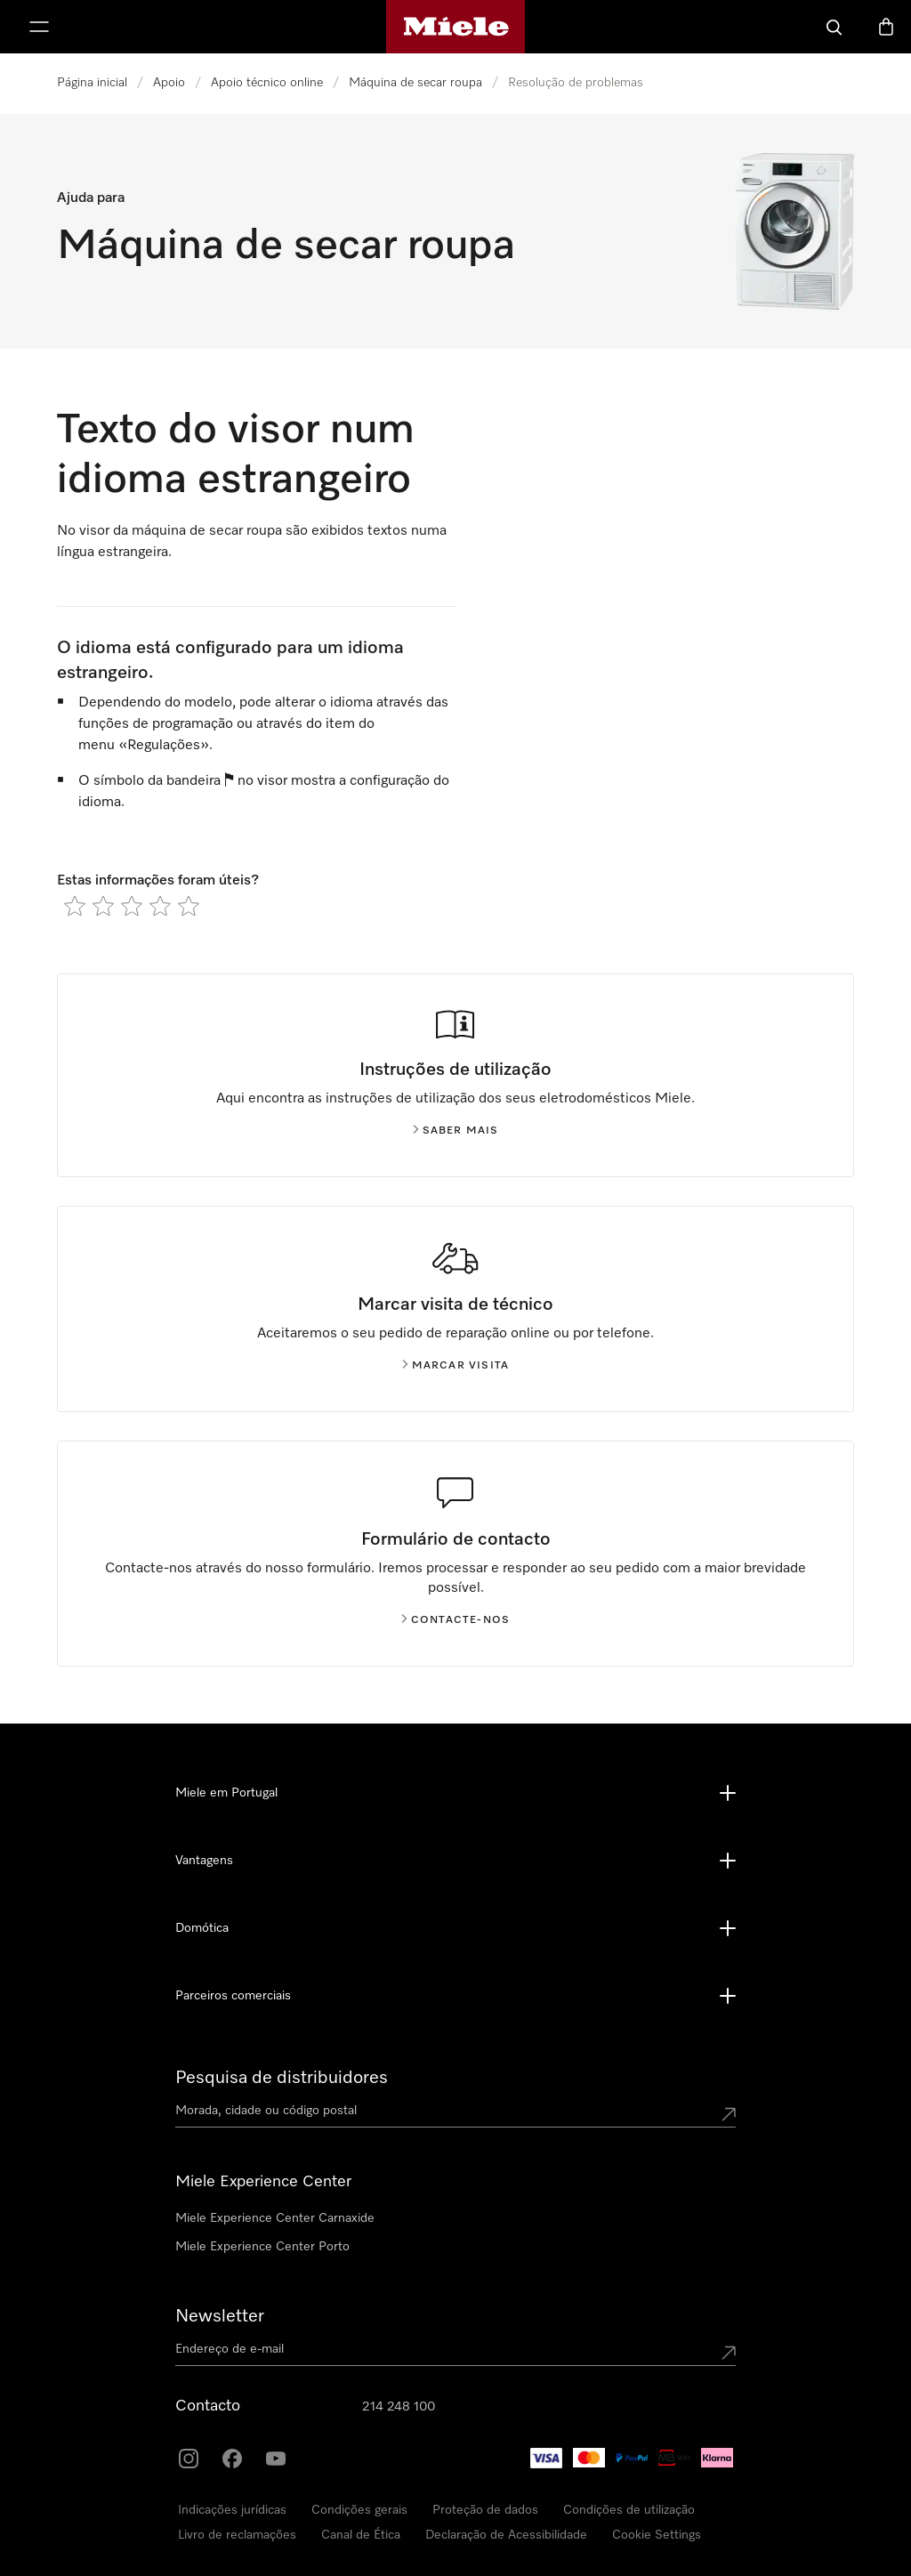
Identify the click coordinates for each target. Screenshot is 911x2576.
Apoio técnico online (267, 83)
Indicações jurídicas (232, 2510)
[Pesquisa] (834, 26)
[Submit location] (729, 2114)
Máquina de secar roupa (415, 83)
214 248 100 (398, 2407)
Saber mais (456, 1131)
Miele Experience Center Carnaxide (275, 2218)
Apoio (169, 83)
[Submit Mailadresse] (729, 2353)
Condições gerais (359, 2510)
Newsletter (219, 2316)
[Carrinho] (886, 26)
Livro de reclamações (237, 2535)
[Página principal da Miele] (456, 26)
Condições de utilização (629, 2510)
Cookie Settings (656, 2535)
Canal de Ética (360, 2535)
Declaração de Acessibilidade (506, 2535)
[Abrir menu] (39, 26)
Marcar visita (456, 1366)
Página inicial (92, 83)
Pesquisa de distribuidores (281, 2078)
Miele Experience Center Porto (262, 2247)
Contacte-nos (455, 1620)
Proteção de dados (485, 2510)
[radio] (74, 906)
